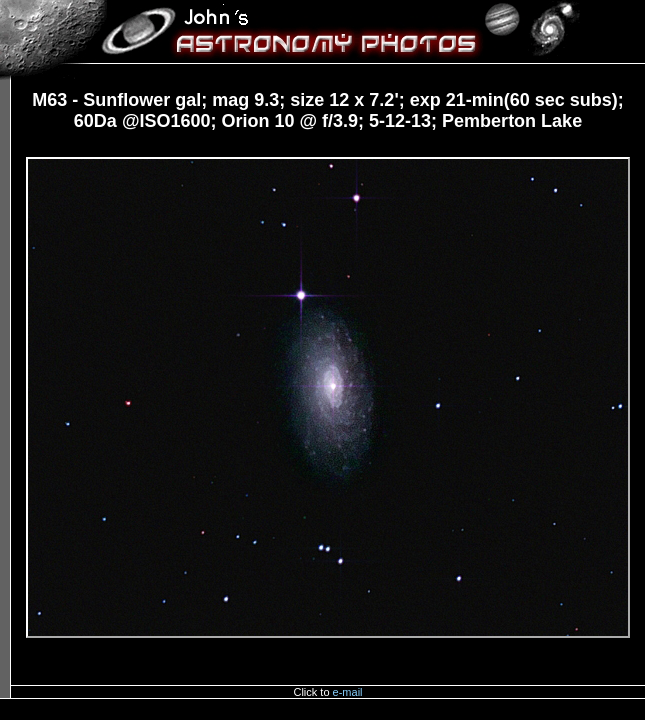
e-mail (348, 692)
